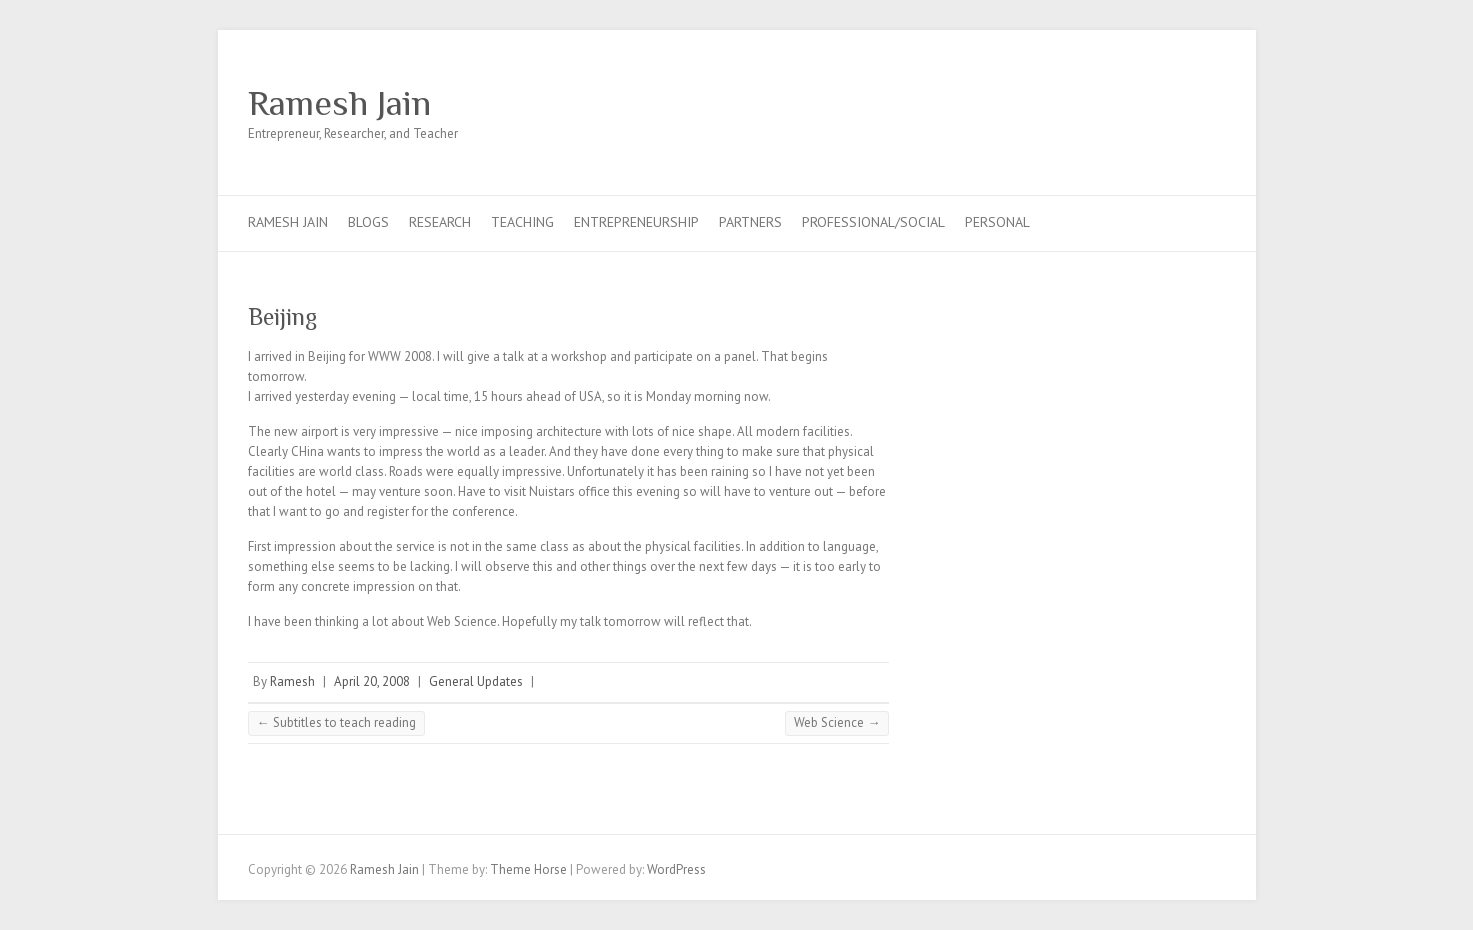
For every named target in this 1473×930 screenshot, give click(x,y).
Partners (750, 222)
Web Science (837, 722)
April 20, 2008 (372, 681)
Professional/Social (873, 222)
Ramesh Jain (339, 103)
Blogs (368, 222)
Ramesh (292, 681)
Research (440, 222)
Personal (997, 222)
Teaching (522, 222)
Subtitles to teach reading (336, 722)
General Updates (476, 681)
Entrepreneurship (636, 222)
